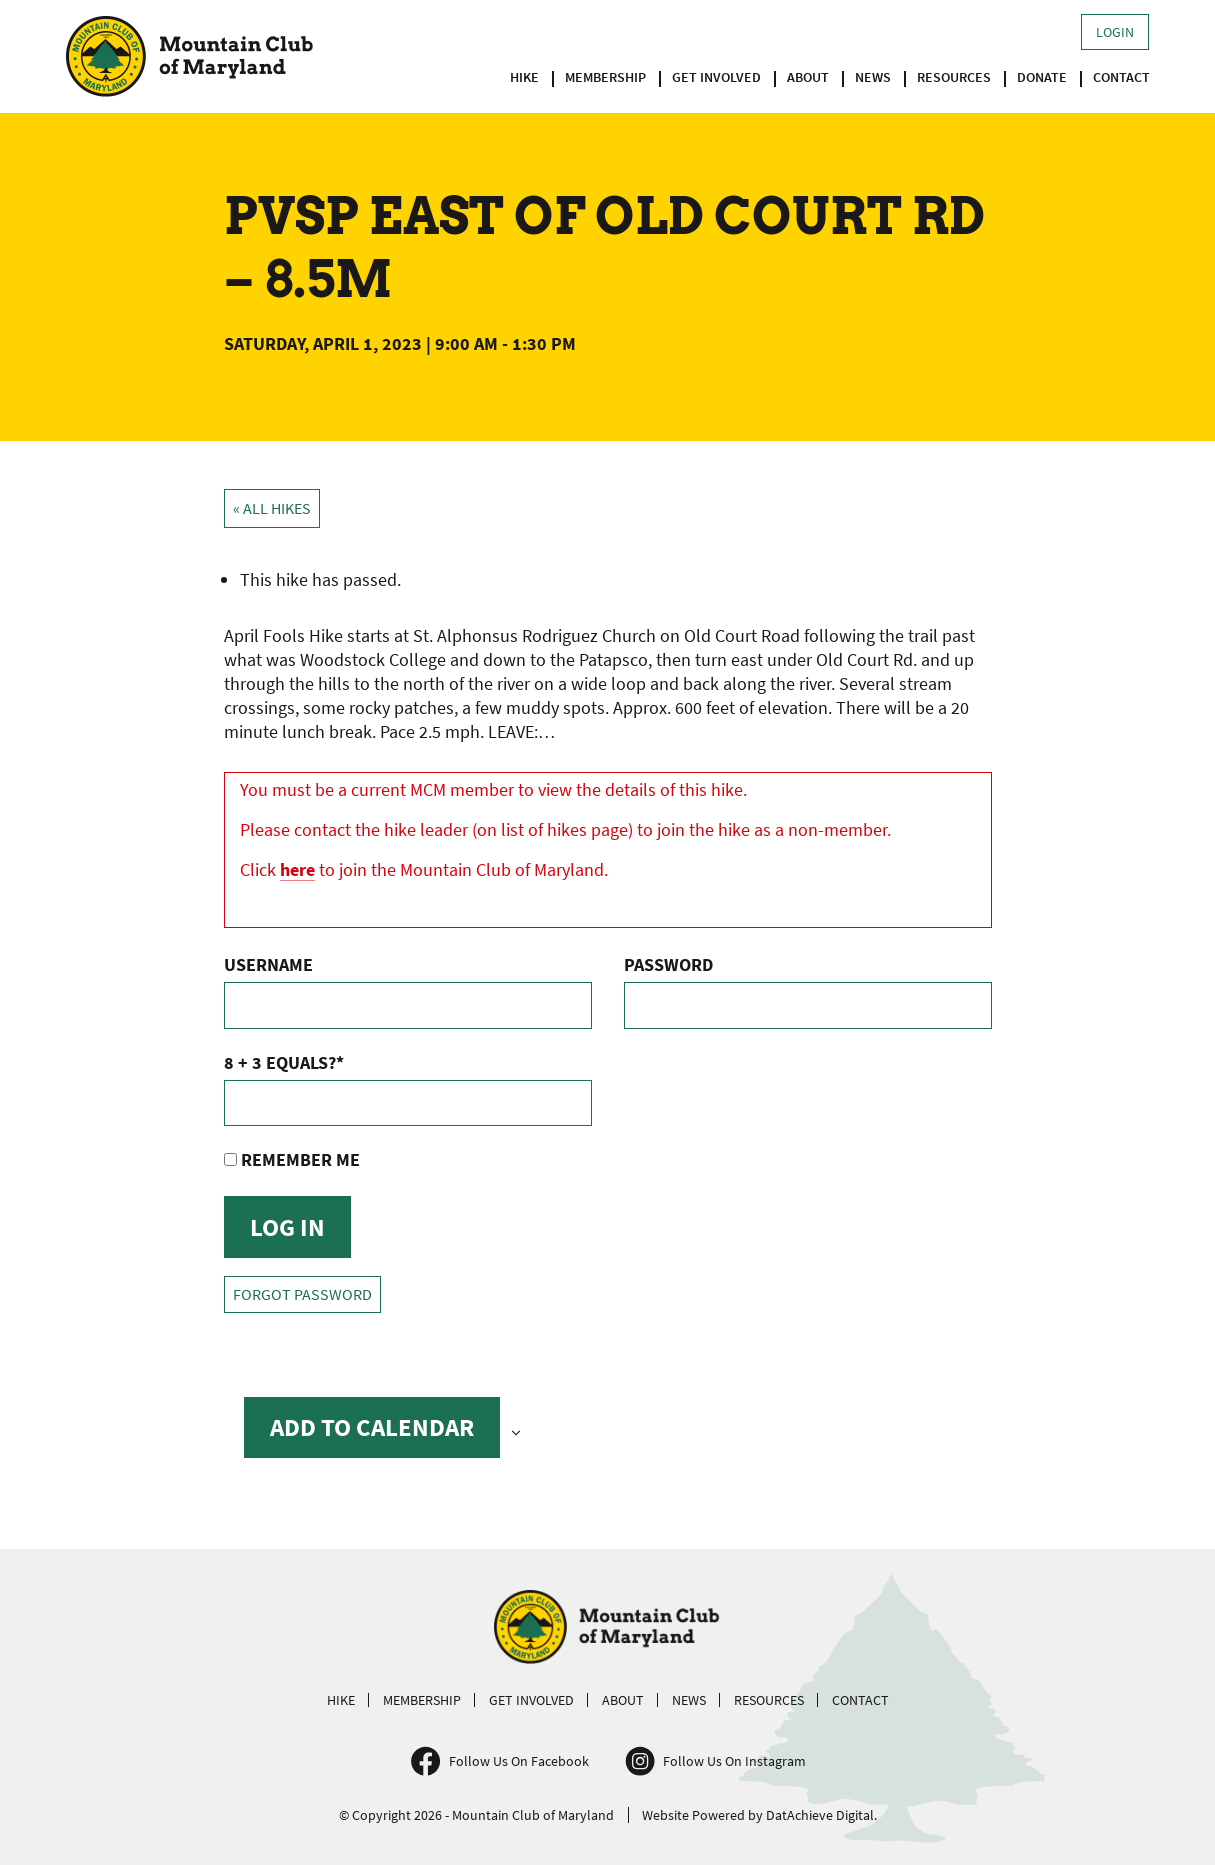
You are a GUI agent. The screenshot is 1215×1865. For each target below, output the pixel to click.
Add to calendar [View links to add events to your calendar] (372, 1427)
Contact (1121, 77)
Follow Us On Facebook (519, 1761)
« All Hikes (272, 508)
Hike (524, 77)
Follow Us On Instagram (734, 1761)
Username (268, 964)
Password (668, 964)
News (873, 77)
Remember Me (292, 1159)
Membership (605, 77)
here (297, 869)
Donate (1042, 77)
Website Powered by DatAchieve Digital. (759, 1815)
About (808, 77)
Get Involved (716, 77)
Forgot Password (302, 1294)
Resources (954, 77)
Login (1115, 32)
